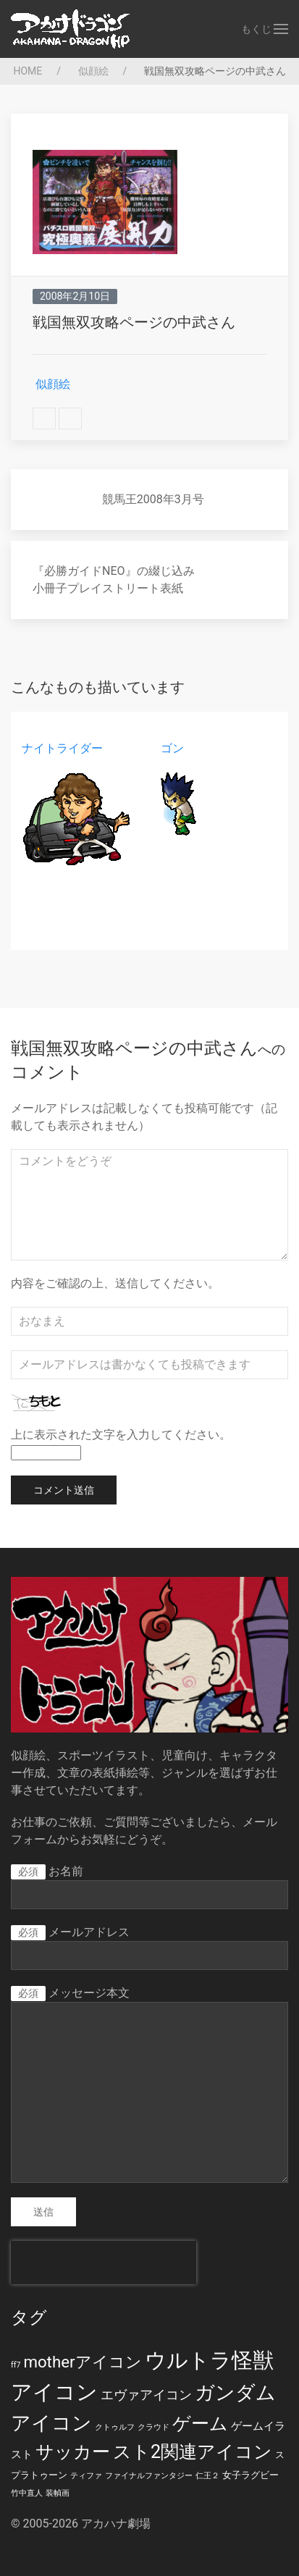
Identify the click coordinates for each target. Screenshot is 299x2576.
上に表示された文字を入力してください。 (121, 1434)
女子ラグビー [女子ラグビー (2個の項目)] (250, 2475)
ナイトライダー (62, 748)
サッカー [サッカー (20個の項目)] (72, 2451)
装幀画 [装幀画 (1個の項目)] (58, 2493)
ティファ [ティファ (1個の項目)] (86, 2475)
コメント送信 (63, 1490)
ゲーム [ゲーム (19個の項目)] (200, 2423)
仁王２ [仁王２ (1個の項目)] (207, 2475)
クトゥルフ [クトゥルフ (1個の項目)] (115, 2427)
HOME (26, 71)
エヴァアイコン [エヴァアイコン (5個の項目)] (146, 2395)
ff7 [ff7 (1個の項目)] (15, 2365)
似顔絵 (91, 71)
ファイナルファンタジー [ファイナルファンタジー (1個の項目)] (149, 2475)
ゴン (172, 748)
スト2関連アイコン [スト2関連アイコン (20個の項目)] (192, 2451)
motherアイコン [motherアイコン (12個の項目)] (82, 2361)
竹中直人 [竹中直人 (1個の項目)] (27, 2493)
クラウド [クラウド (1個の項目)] (153, 2427)
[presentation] (103, 2262)
